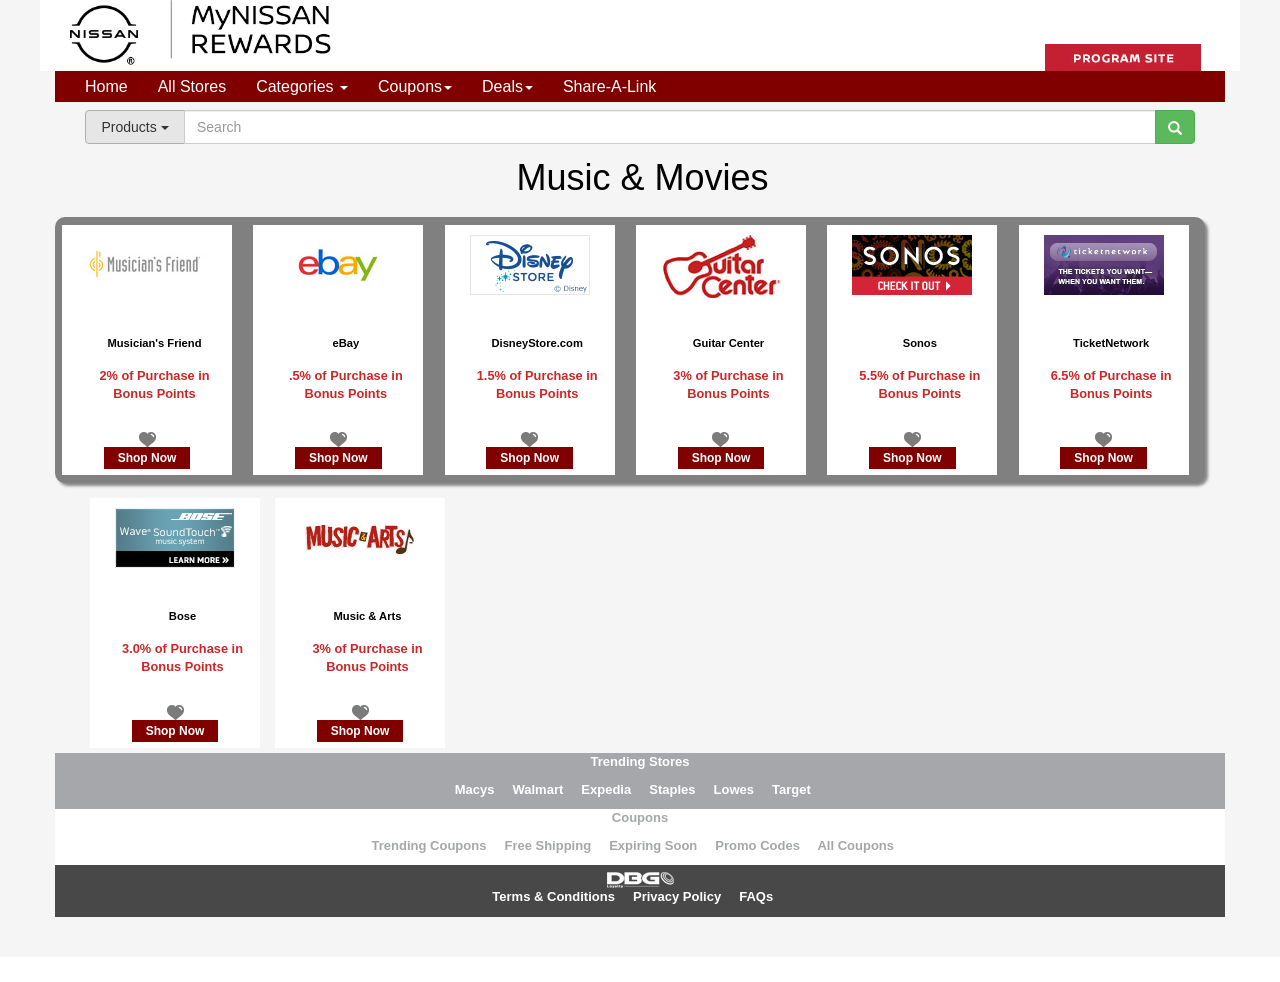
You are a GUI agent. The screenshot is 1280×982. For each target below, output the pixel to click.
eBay (345, 343)
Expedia (606, 789)
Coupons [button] (415, 86)
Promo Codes (757, 845)
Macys (475, 789)
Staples (672, 789)
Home (106, 86)
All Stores (192, 86)
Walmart (537, 789)
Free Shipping (547, 845)
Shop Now (147, 458)
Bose (182, 616)
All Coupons (855, 845)
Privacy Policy (677, 896)
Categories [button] (302, 86)
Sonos (920, 343)
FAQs (756, 896)
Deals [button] (507, 86)
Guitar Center (729, 343)
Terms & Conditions (553, 896)
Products (134, 127)
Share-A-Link (609, 86)
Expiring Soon (653, 845)
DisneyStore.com (536, 343)
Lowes (734, 789)
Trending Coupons (429, 845)
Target (791, 789)
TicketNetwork (1111, 343)
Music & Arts (368, 616)
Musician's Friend (154, 343)
